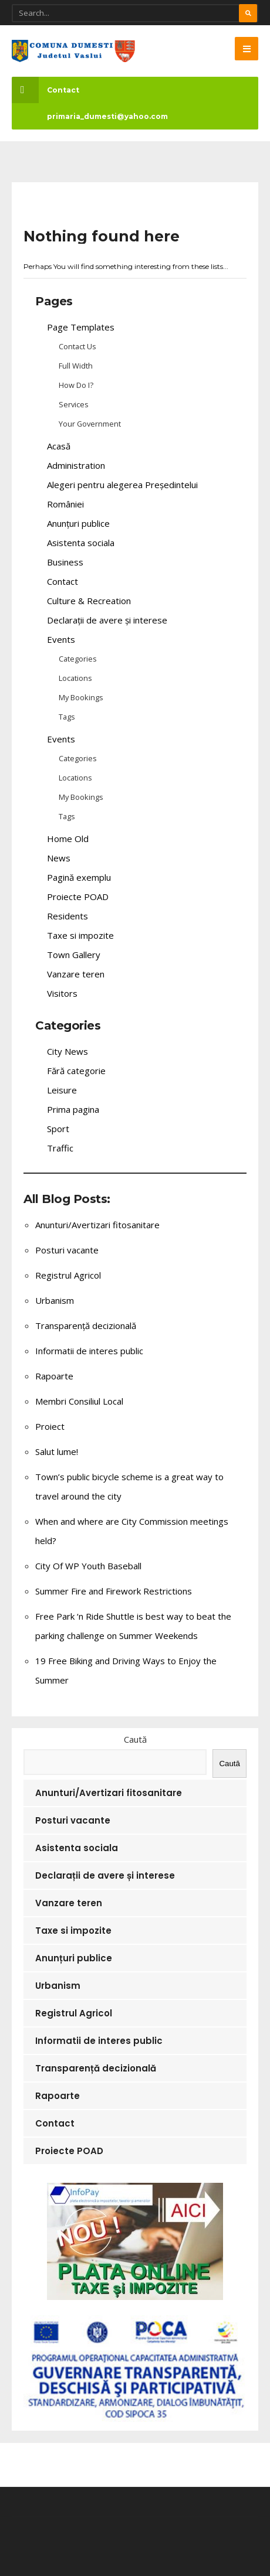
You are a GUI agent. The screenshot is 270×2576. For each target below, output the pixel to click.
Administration (76, 465)
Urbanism (54, 1300)
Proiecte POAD (78, 896)
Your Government (90, 423)
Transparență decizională (85, 1325)
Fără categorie (76, 1070)
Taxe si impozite (80, 935)
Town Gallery (73, 954)
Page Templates (80, 327)
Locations (75, 678)
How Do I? (76, 385)
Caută (135, 1739)
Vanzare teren (75, 974)
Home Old (68, 838)
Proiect (50, 1426)
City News (67, 1051)
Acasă (58, 446)
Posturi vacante (67, 1250)
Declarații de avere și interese (107, 620)
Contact (45, 90)
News (58, 858)
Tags (67, 716)
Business (65, 562)
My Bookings (81, 697)
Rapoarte (54, 1376)
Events (61, 639)
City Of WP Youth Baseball (88, 1566)
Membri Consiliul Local (79, 1401)
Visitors (62, 993)
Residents (67, 916)
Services (74, 404)
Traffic (60, 1148)
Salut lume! (56, 1451)
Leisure (62, 1090)
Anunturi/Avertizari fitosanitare (97, 1225)
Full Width (76, 365)
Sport (58, 1128)
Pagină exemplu (79, 877)
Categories (78, 658)
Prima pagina (73, 1109)
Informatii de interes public (89, 1351)
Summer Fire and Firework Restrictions (113, 1591)
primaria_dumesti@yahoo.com (107, 116)
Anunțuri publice (78, 523)
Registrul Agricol (68, 1275)
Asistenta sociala (80, 542)
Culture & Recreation (89, 600)
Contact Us (77, 346)
